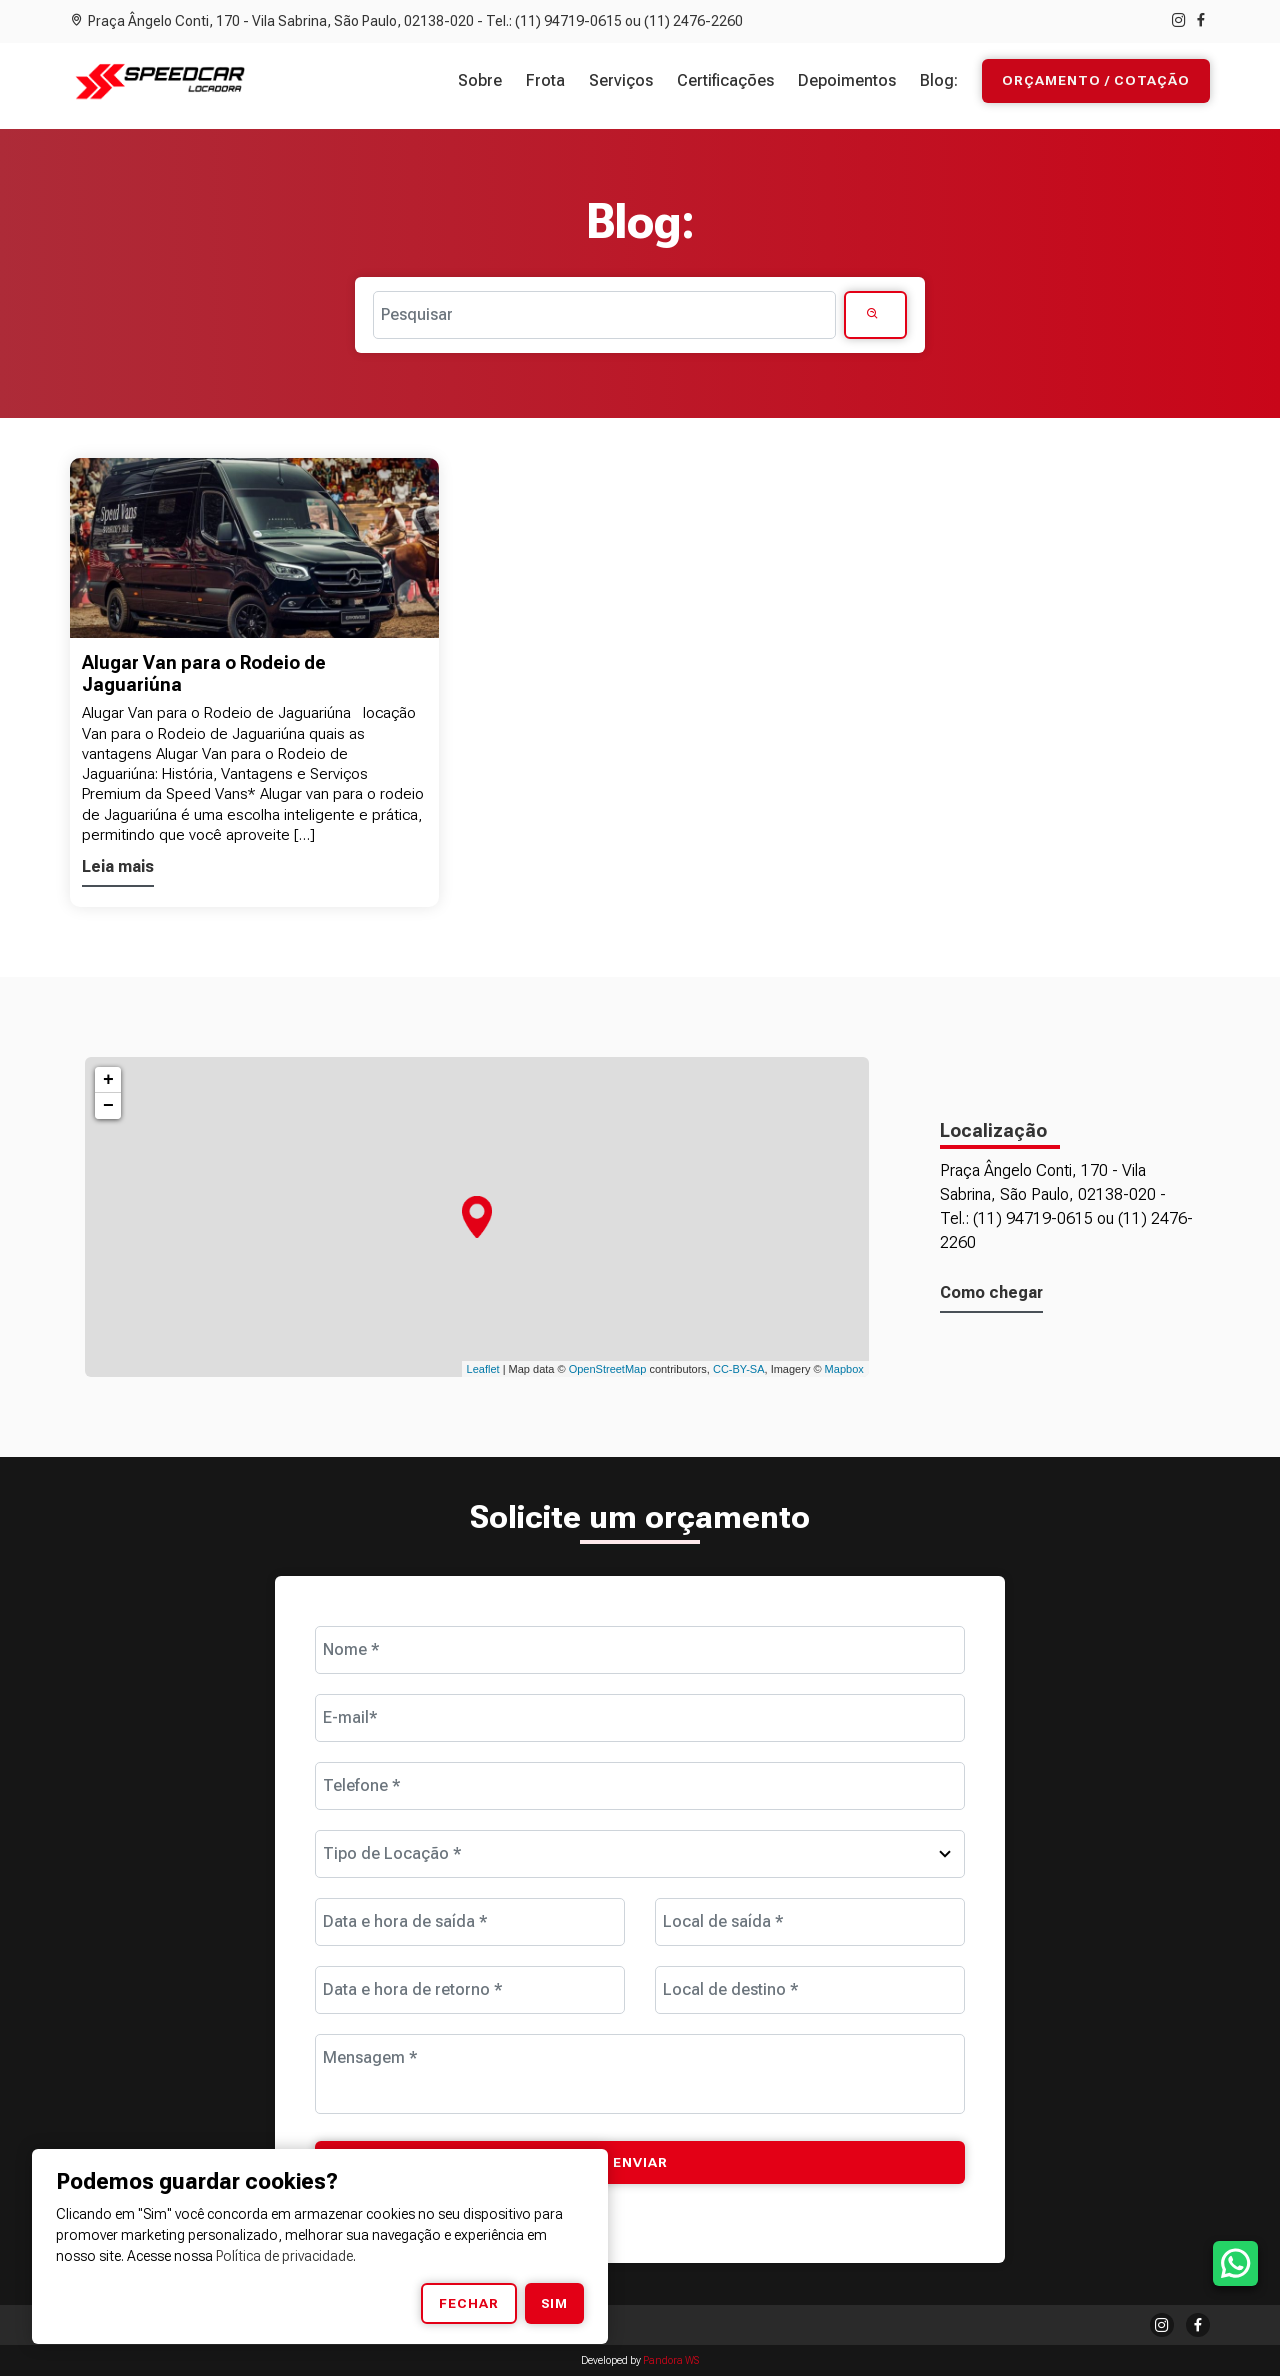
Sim (554, 2303)
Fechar (469, 2303)
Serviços (621, 80)
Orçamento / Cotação (1096, 81)
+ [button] (108, 1080)
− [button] (108, 1106)
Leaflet (483, 1369)
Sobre (480, 80)
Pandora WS (671, 2360)
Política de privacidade (284, 2256)
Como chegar (991, 1292)
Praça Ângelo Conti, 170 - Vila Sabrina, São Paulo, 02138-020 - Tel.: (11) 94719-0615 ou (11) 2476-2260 (406, 21)
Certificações (725, 80)
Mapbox (844, 1369)
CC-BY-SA (739, 1369)
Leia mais (118, 866)
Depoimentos (847, 80)
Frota (545, 80)
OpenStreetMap (608, 1369)
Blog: (939, 80)
